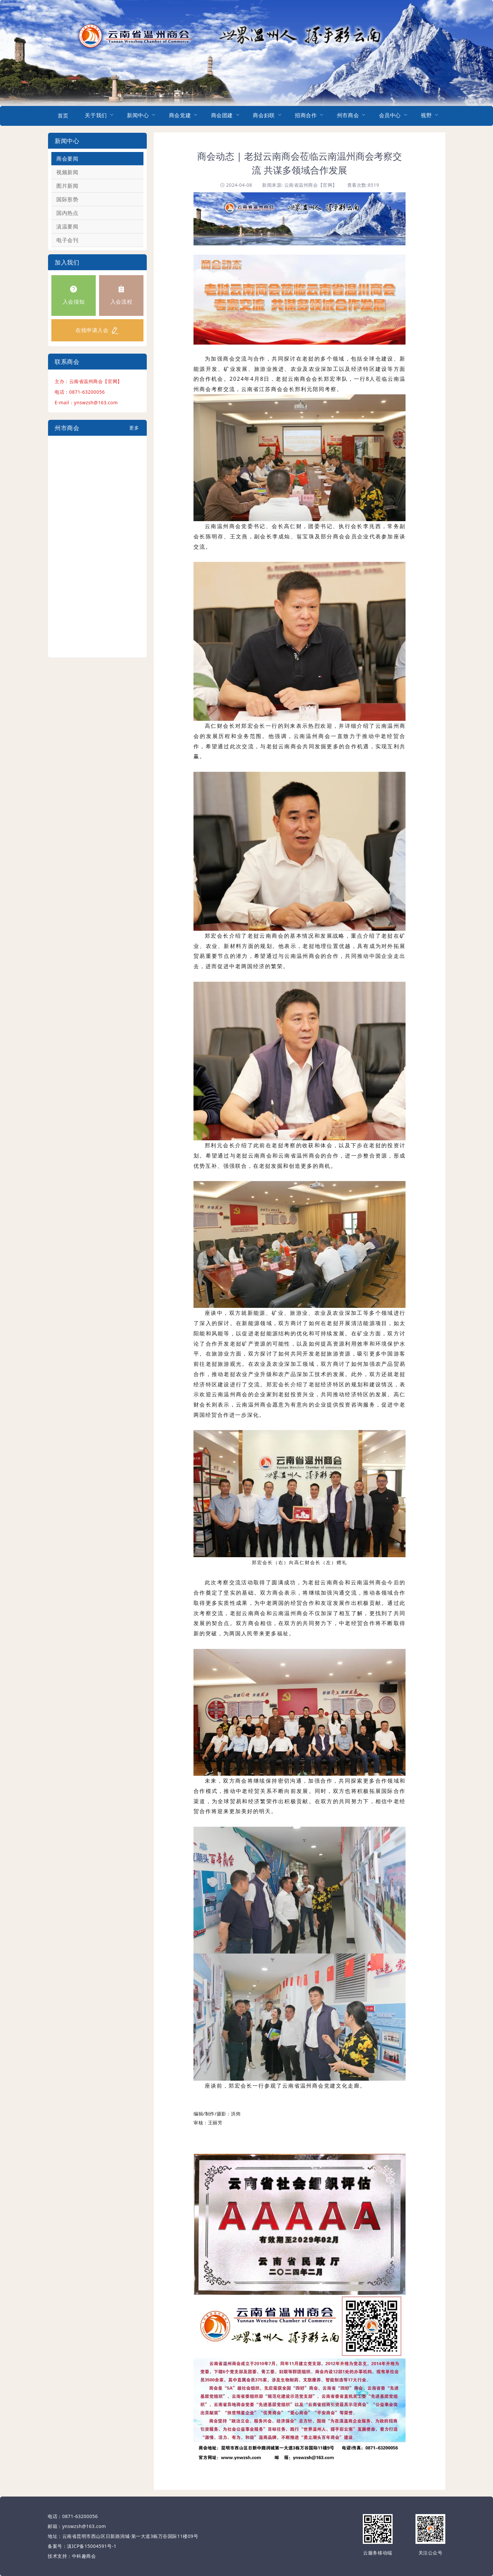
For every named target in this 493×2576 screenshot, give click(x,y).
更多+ (134, 430)
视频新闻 (67, 172)
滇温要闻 (67, 226)
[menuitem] (63, 116)
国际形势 (67, 199)
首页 (63, 115)
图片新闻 (67, 185)
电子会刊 (67, 240)
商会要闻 (67, 158)
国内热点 (67, 213)
